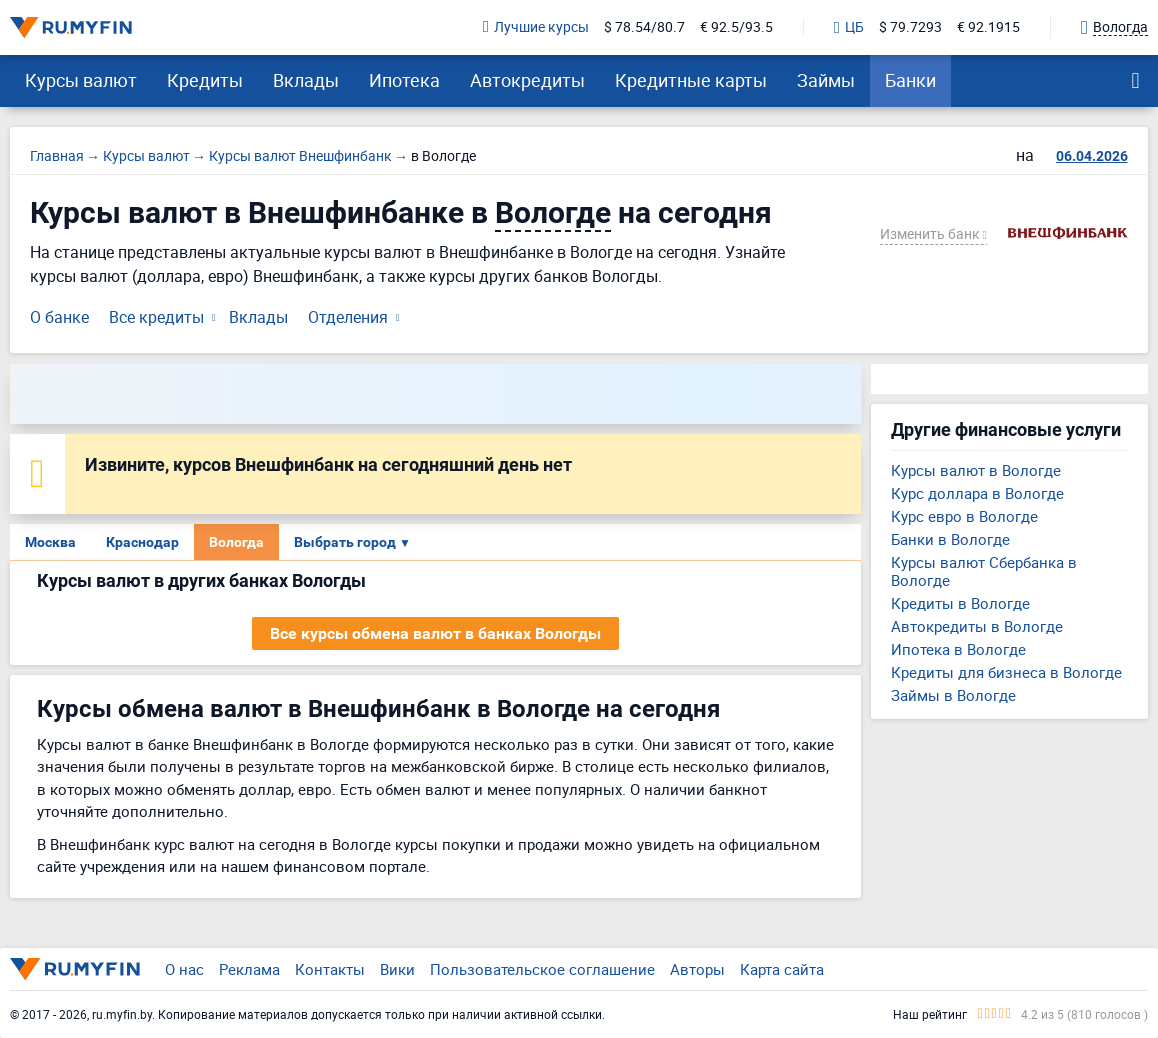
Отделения (348, 317)
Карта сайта (782, 969)
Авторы (697, 969)
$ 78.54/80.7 (644, 27)
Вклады (306, 80)
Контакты (330, 969)
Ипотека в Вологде (958, 649)
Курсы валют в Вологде (976, 470)
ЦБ (849, 28)
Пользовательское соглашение (542, 969)
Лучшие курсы (536, 27)
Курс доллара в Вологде (977, 493)
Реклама (249, 969)
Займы (826, 80)
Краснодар (142, 542)
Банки (910, 80)
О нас (184, 969)
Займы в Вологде (953, 695)
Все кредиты (156, 317)
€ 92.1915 (988, 27)
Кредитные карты (691, 80)
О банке (59, 317)
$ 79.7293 (910, 27)
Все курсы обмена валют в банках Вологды (435, 633)
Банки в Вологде (950, 539)
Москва (50, 542)
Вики (397, 969)
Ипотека (404, 80)
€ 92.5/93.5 (736, 27)
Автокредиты (527, 80)
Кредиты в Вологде (960, 603)
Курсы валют (81, 80)
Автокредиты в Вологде (977, 626)
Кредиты (205, 80)
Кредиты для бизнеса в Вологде (1006, 672)
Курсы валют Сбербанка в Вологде (984, 571)
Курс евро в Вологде (964, 516)
